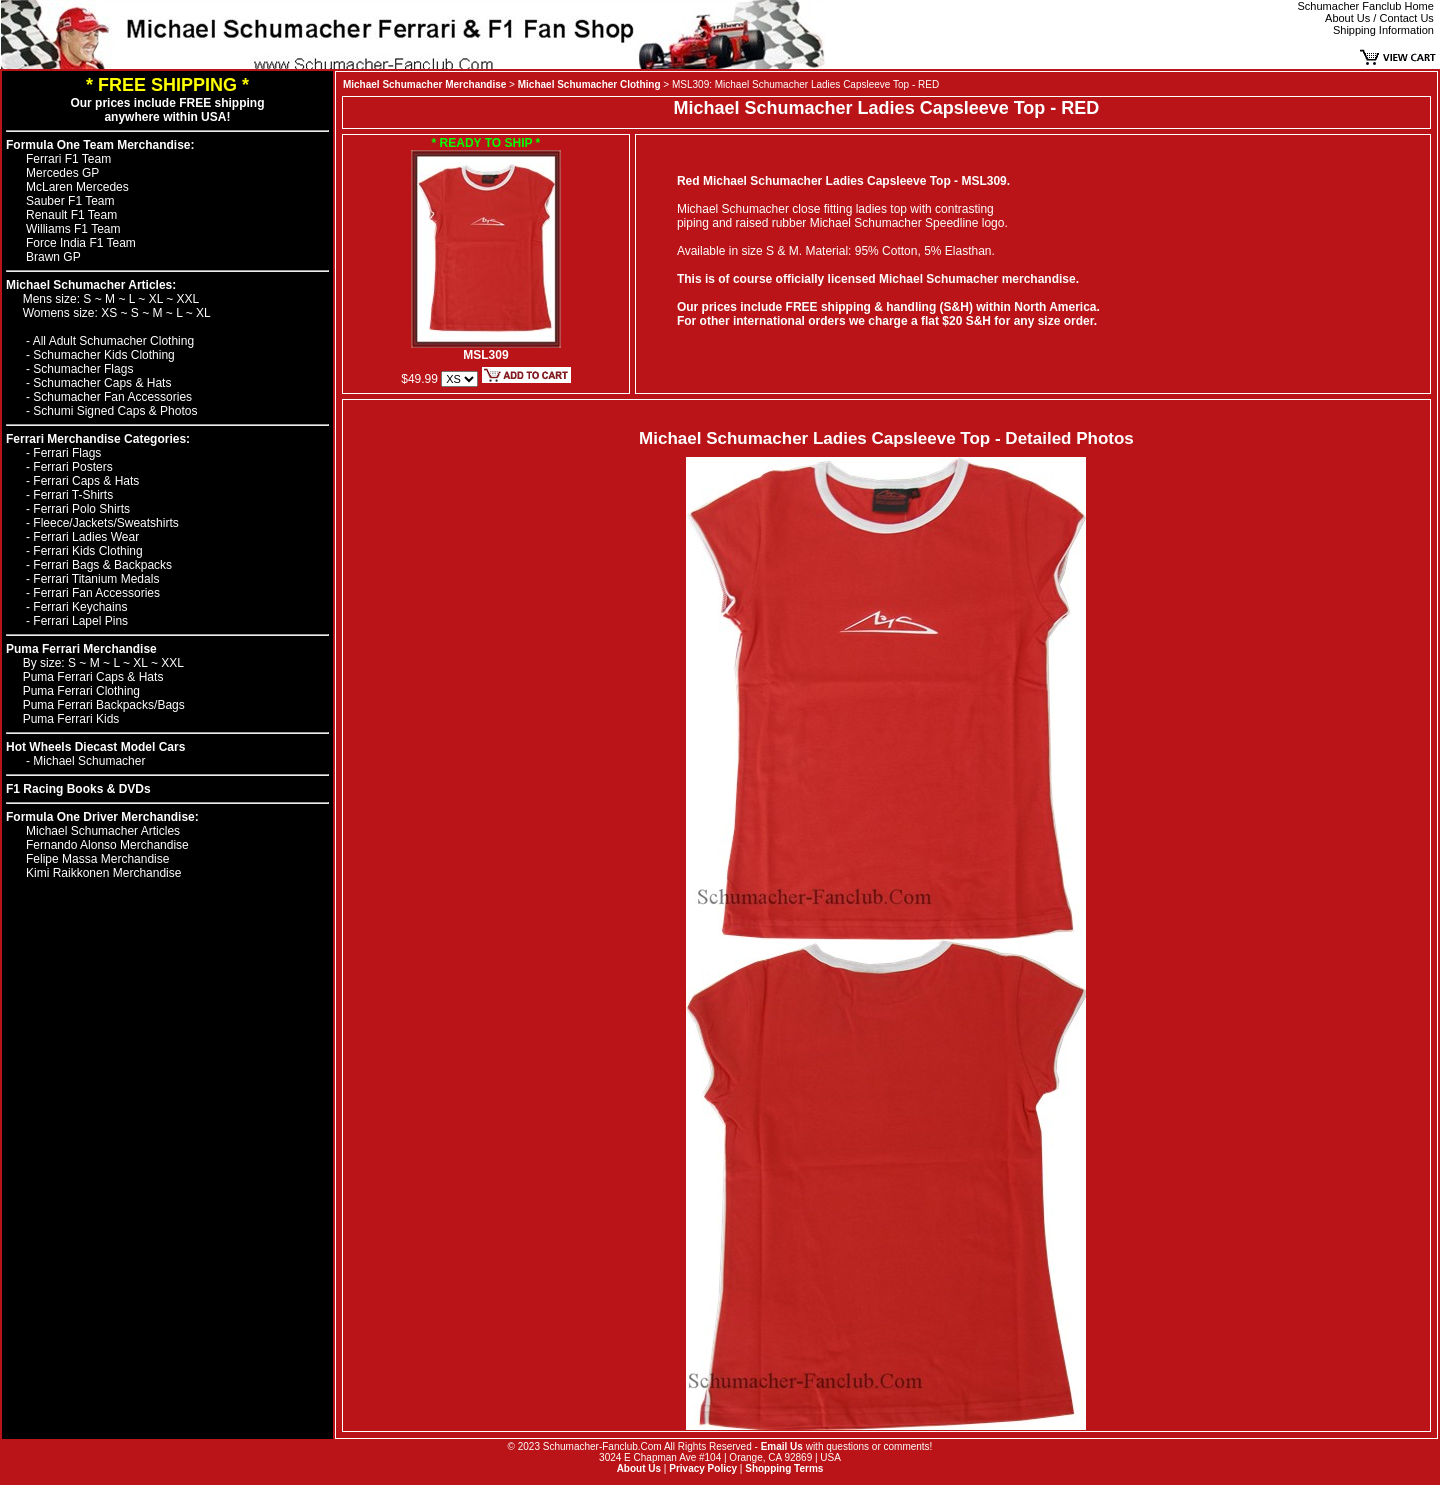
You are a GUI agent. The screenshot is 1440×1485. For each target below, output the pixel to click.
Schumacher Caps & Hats (102, 383)
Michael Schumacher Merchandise (424, 84)
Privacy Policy (703, 1468)
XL (158, 299)
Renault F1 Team (71, 215)
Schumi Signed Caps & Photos (115, 411)
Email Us (782, 1446)
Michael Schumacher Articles (103, 831)
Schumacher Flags (83, 369)
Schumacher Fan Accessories (112, 397)
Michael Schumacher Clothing (589, 84)
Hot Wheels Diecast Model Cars (95, 747)
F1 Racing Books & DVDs (78, 789)
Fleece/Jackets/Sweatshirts (105, 523)
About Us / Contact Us (1379, 18)
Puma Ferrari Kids (71, 719)
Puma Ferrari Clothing (81, 691)
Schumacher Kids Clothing (103, 355)
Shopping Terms (784, 1468)
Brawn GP (53, 257)
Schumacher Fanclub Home (1366, 6)
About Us (639, 1468)
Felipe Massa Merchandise (97, 859)
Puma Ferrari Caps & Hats (93, 677)
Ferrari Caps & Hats (86, 481)
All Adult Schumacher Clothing (113, 341)
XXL (188, 299)
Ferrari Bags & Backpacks (102, 565)
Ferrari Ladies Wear (86, 537)
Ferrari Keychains (80, 607)
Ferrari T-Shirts (73, 495)
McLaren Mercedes (77, 187)
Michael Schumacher (89, 761)
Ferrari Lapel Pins (80, 621)
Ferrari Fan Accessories (96, 593)
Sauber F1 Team (70, 201)
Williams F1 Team (73, 229)
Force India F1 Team (81, 243)
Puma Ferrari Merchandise (81, 649)
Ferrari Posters (72, 467)
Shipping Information (1383, 30)
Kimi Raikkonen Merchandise (103, 873)
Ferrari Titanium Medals (96, 579)
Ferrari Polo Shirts (81, 509)
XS (110, 313)
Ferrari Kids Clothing (87, 551)
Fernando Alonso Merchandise (107, 845)
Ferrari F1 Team (68, 159)
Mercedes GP (62, 173)
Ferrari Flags (67, 453)
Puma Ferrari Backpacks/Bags (104, 705)
